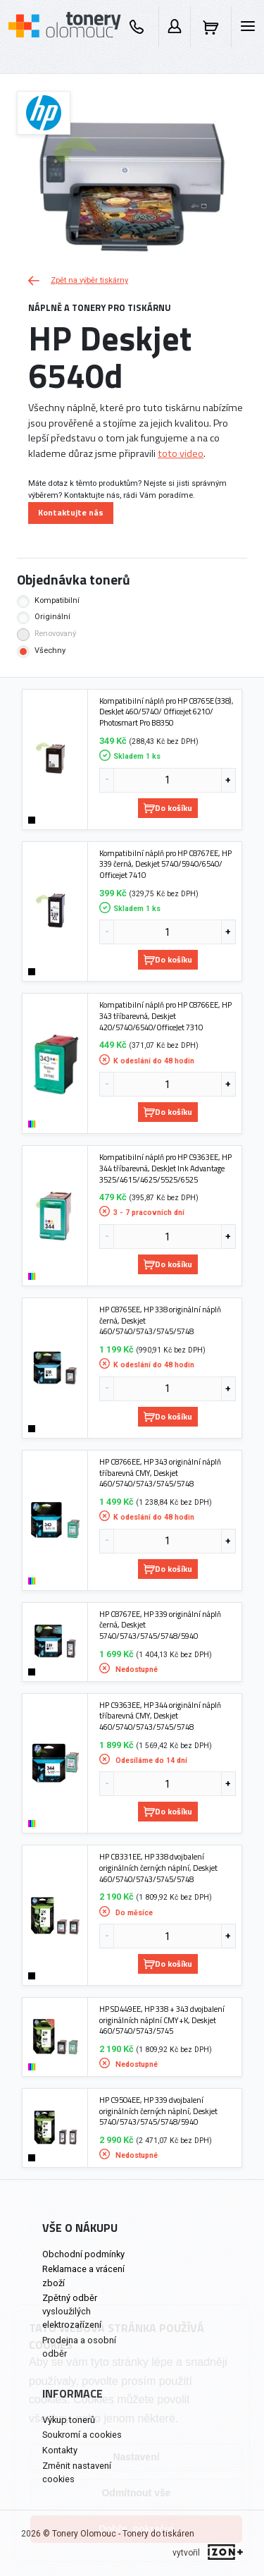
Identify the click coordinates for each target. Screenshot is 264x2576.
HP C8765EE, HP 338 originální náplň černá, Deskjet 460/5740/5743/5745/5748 (160, 1320)
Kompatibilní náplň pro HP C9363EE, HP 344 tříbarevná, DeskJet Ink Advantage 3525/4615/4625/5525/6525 (165, 1168)
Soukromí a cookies (82, 2434)
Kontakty (59, 2450)
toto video (180, 453)
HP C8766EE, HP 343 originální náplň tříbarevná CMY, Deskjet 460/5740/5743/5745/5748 (160, 1472)
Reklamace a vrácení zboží (83, 2276)
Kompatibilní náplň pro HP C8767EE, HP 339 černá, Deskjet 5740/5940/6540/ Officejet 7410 (165, 864)
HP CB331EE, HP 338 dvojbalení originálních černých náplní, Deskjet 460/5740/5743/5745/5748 (158, 1867)
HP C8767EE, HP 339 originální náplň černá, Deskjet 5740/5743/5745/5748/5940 (160, 1625)
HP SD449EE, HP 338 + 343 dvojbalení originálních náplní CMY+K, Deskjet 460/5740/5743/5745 (162, 2020)
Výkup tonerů (68, 2420)
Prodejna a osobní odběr (79, 2347)
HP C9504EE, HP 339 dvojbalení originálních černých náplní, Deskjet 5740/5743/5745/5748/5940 (158, 2111)
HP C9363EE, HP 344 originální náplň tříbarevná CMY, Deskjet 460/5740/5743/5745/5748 (160, 1716)
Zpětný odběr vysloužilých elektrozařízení (71, 2311)
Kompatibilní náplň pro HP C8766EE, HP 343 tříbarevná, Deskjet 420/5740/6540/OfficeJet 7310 (165, 1015)
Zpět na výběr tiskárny (78, 280)
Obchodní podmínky (83, 2254)
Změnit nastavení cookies (76, 2472)
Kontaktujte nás (71, 512)
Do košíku (168, 807)
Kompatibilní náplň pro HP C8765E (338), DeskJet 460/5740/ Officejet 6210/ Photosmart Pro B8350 (166, 711)
